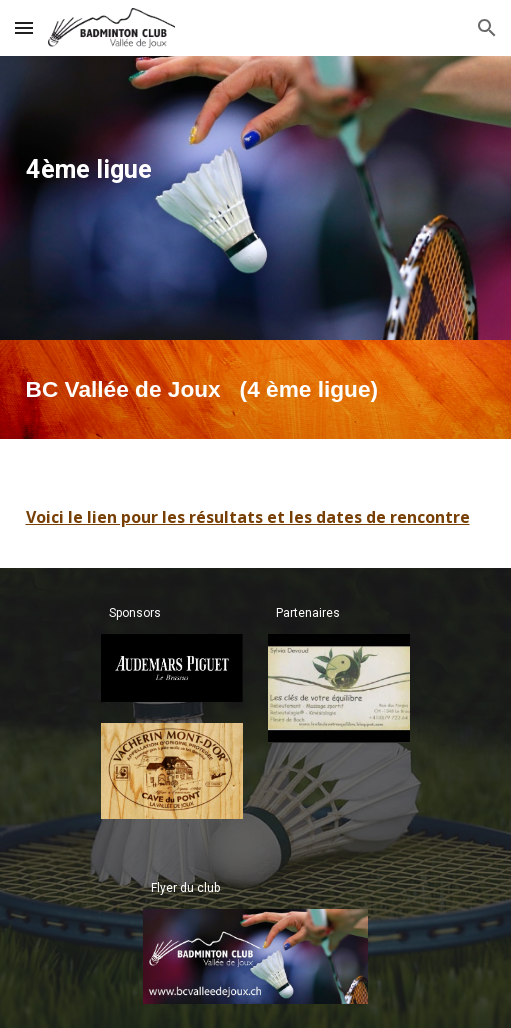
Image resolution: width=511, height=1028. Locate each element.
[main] (256, 170)
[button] (24, 27)
